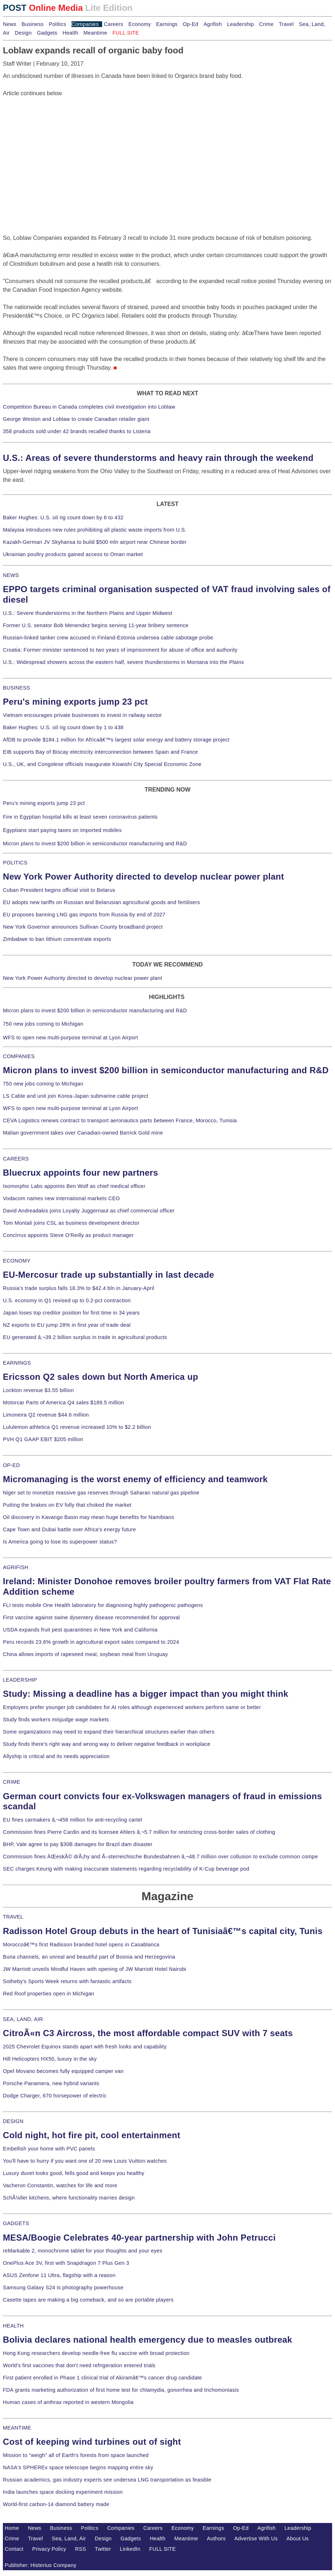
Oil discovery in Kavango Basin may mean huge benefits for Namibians (88, 1517)
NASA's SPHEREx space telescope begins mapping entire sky (78, 2467)
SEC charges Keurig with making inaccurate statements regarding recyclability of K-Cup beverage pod (126, 1869)
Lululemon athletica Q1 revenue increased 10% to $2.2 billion (77, 1427)
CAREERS (16, 1159)
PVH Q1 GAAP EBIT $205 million (43, 1439)
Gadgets (47, 33)
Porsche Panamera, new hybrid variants (51, 2083)
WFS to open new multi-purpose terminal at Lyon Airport (70, 1037)
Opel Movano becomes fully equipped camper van (63, 2071)
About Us (298, 2538)
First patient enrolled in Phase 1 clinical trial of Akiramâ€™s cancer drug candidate (102, 2378)
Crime (266, 24)
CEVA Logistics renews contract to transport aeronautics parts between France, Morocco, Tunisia (120, 1120)
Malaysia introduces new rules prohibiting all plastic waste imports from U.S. (95, 530)
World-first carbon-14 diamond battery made (56, 2504)
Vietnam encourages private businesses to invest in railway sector (82, 715)
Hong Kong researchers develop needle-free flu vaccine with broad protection (96, 2353)
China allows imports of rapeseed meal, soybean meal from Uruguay (85, 1654)
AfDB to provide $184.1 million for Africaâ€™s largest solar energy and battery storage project (116, 740)
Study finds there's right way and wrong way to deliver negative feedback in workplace (106, 1744)
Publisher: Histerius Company (41, 2565)
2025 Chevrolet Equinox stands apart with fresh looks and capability (84, 2046)
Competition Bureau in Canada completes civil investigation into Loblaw (89, 407)
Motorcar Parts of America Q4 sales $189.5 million (63, 1402)
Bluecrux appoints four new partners (80, 1172)
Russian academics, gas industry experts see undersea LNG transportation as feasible (107, 2480)
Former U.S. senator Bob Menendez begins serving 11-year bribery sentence (95, 625)
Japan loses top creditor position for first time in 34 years (71, 1313)
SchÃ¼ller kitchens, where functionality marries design (69, 2198)
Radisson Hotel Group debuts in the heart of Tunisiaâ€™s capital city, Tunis (162, 1931)
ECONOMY (17, 1261)
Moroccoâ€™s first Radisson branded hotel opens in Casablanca (81, 1944)
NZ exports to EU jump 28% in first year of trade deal (67, 1325)
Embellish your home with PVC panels (49, 2149)
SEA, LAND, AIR (23, 2019)
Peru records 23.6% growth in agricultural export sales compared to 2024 (91, 1642)
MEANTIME (17, 2428)
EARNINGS (17, 1363)
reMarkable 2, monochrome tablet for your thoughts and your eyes (82, 2251)
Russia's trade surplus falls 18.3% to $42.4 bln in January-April (78, 1288)
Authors (216, 2538)
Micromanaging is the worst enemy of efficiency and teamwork (135, 1479)
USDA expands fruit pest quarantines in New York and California (80, 1630)
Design (23, 33)
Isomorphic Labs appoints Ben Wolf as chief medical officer (74, 1186)
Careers (113, 24)
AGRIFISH (16, 1567)
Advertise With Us (256, 2538)
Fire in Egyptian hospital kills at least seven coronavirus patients (80, 817)
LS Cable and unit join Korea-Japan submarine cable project (75, 1096)
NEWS (11, 575)
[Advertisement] (57, 143)
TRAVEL (13, 1917)
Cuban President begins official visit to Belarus (59, 890)
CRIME (11, 1782)
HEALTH (13, 2326)
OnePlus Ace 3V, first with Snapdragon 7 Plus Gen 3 (66, 2263)
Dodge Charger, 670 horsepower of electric (55, 2096)
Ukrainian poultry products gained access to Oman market (73, 554)
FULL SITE (162, 2549)
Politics (57, 24)
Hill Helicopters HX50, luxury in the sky (50, 2059)
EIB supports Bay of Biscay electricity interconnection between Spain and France (100, 752)
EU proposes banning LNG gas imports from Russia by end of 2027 (84, 914)
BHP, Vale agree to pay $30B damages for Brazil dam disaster (77, 1844)
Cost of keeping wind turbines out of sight (92, 2442)
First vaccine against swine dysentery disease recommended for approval (91, 1617)
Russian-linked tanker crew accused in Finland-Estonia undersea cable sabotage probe (108, 637)
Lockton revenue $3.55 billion (38, 1390)
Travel (286, 24)
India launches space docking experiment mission (63, 2492)
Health (70, 33)
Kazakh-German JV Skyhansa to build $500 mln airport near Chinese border (95, 542)
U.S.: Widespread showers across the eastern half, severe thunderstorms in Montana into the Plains (123, 662)
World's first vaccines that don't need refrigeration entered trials (79, 2365)
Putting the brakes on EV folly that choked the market (67, 1505)
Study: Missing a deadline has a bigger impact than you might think (145, 1694)
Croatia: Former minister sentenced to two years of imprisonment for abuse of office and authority (120, 650)
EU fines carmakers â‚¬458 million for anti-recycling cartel (72, 1820)
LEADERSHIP (20, 1680)
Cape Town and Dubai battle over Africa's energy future (69, 1529)
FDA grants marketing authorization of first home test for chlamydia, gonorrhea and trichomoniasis (121, 2390)
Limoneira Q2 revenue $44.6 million (46, 1415)
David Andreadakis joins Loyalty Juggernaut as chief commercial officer (89, 1211)
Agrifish (213, 24)
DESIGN (13, 2121)
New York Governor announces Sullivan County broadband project (83, 927)
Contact (14, 2549)
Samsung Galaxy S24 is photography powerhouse (63, 2287)
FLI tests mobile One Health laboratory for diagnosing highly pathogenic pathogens (103, 1605)
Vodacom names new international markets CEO (61, 1198)
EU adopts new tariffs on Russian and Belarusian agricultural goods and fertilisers (101, 902)
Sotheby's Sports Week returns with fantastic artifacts (67, 1981)
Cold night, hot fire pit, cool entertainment (91, 2135)
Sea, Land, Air (69, 2538)
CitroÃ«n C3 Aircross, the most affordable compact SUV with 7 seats (148, 2033)
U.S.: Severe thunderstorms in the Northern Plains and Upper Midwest (87, 613)
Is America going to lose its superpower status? (60, 1542)
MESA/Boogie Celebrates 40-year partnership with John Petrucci (139, 2237)
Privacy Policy (49, 2549)
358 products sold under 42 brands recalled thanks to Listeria (77, 431)
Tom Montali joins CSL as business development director (71, 1223)
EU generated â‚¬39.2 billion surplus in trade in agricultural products (85, 1337)
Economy (140, 24)
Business (33, 24)
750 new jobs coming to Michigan (43, 1024)
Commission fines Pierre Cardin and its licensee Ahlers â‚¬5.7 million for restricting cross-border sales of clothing (139, 1832)
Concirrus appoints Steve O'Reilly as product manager (68, 1235)
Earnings (166, 24)
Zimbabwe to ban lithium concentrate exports (57, 939)
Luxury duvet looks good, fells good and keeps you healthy (73, 2173)
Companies (85, 24)
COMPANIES (19, 1056)
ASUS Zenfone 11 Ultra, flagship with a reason (59, 2275)
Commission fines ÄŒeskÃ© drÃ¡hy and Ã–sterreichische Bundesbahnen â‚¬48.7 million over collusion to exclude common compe (160, 1856)
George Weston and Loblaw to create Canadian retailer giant (76, 419)
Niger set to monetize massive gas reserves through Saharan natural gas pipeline (101, 1493)
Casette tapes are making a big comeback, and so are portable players (88, 2300)
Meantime (95, 33)
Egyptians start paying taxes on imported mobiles (62, 830)
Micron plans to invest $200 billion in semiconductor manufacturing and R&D (95, 843)
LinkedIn (130, 2549)
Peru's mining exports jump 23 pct (75, 701)
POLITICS (15, 863)
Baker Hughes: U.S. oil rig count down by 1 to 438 (63, 727)
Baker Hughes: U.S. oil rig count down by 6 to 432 (63, 517)
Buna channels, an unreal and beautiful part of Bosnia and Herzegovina (89, 1957)
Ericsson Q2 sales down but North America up (100, 1377)
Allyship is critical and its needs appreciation (56, 1756)
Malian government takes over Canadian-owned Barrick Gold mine (83, 1133)
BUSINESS (16, 688)
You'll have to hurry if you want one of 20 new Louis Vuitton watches (85, 2161)
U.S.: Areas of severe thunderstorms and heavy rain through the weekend (158, 458)
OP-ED (11, 1465)
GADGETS (16, 2223)
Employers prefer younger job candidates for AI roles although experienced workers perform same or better (132, 1707)
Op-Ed (190, 24)
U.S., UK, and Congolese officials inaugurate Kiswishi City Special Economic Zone (102, 764)
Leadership (240, 24)
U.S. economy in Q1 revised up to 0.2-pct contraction (67, 1300)
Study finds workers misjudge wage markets (56, 1719)
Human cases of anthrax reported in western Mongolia (68, 2402)
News (9, 24)
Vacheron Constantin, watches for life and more (60, 2185)
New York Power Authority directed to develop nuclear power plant (143, 876)
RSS (80, 2549)
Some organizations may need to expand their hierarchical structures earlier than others (108, 1732)
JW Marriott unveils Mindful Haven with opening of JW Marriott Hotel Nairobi (94, 1969)
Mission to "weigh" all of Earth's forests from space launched (76, 2455)
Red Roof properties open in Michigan (48, 1993)
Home (12, 2528)
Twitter (103, 2549)
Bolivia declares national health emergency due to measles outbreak (147, 2339)
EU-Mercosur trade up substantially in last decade (108, 1275)
